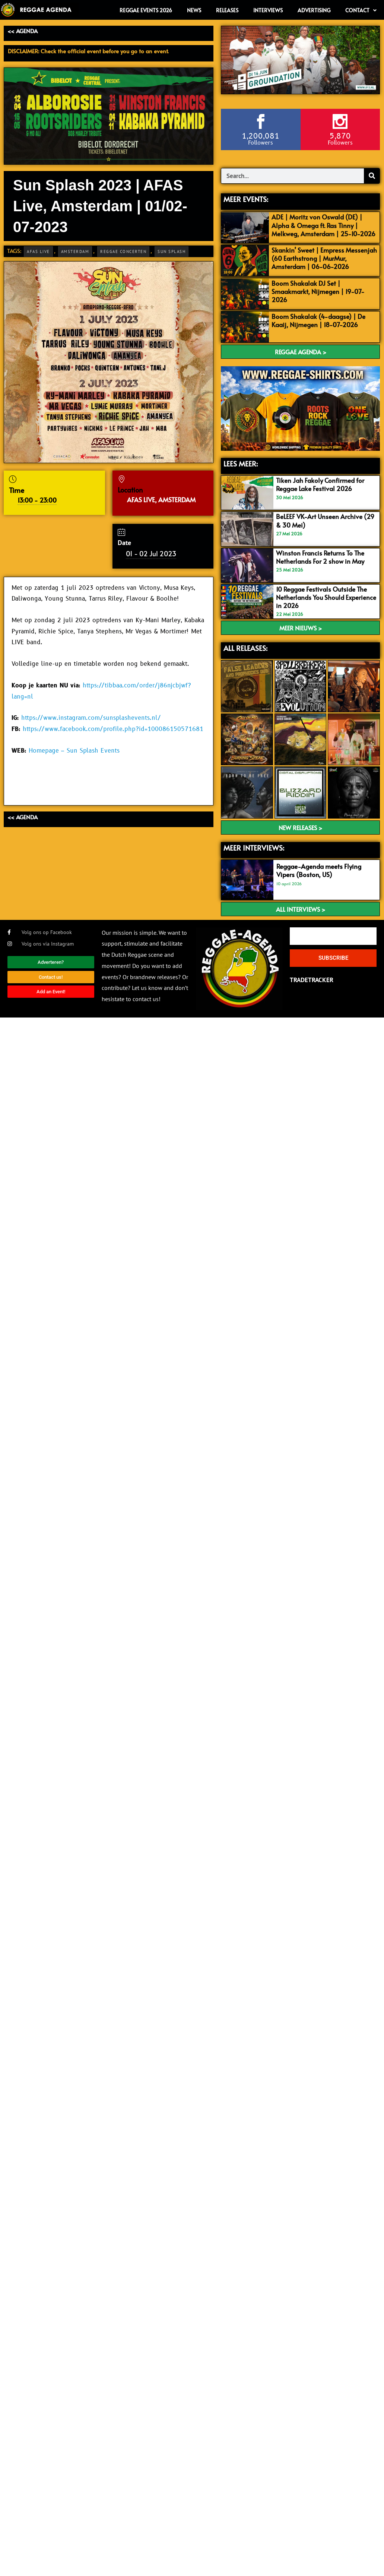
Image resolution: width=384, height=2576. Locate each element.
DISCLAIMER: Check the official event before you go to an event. (88, 51)
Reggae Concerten (123, 251)
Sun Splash (171, 251)
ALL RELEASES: (245, 648)
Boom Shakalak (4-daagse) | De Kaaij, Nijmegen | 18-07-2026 (318, 320)
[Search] (372, 175)
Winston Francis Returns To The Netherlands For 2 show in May (320, 557)
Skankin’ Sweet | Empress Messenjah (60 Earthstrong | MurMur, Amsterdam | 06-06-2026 (324, 258)
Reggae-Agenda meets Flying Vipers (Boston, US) (318, 870)
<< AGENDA (22, 31)
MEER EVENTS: (245, 199)
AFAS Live (38, 251)
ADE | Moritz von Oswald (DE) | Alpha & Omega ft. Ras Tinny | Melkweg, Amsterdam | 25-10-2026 (323, 225)
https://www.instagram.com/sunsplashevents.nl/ (91, 718)
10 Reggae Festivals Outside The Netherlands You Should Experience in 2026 (326, 597)
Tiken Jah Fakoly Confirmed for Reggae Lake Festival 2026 (320, 484)
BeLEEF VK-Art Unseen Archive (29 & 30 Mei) (325, 520)
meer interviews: (253, 847)
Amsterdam (75, 251)
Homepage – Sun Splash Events (74, 751)
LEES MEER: (240, 463)
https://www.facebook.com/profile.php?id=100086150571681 (113, 729)
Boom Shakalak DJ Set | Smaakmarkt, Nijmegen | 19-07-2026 (318, 291)
